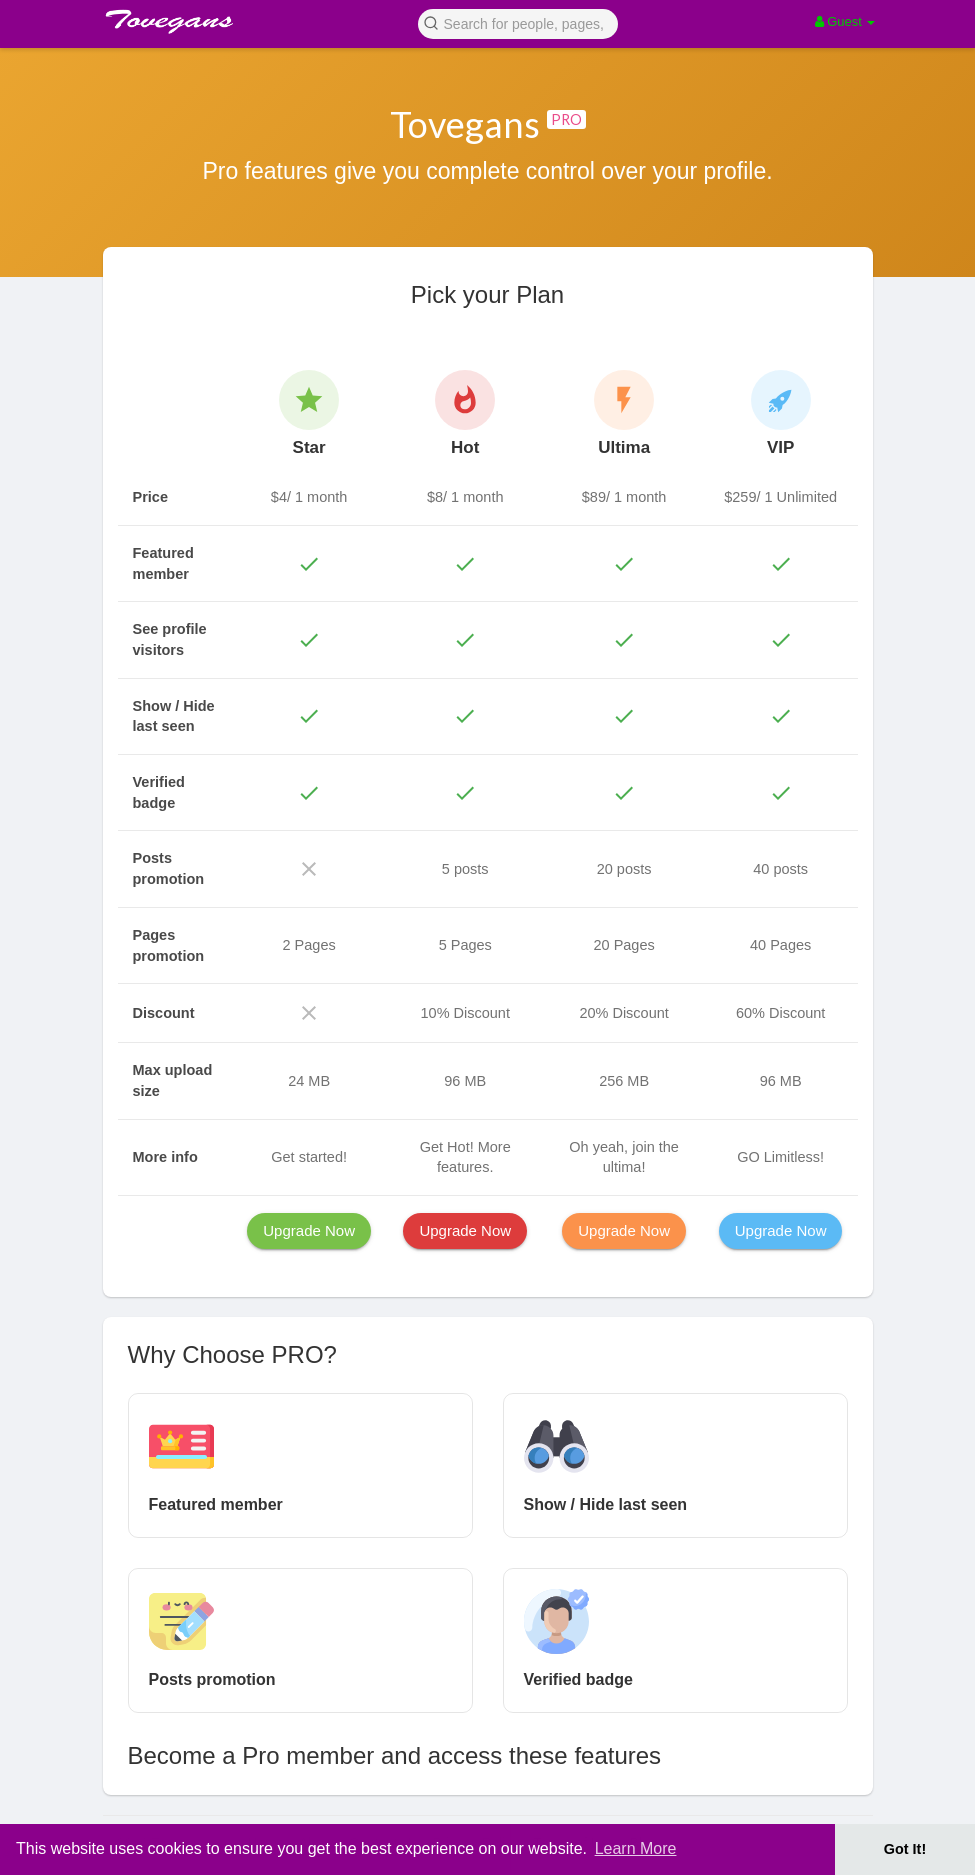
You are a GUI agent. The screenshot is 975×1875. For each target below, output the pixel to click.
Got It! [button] (905, 1849)
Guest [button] (845, 21)
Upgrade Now (309, 1230)
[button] (518, 22)
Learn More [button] (636, 1848)
